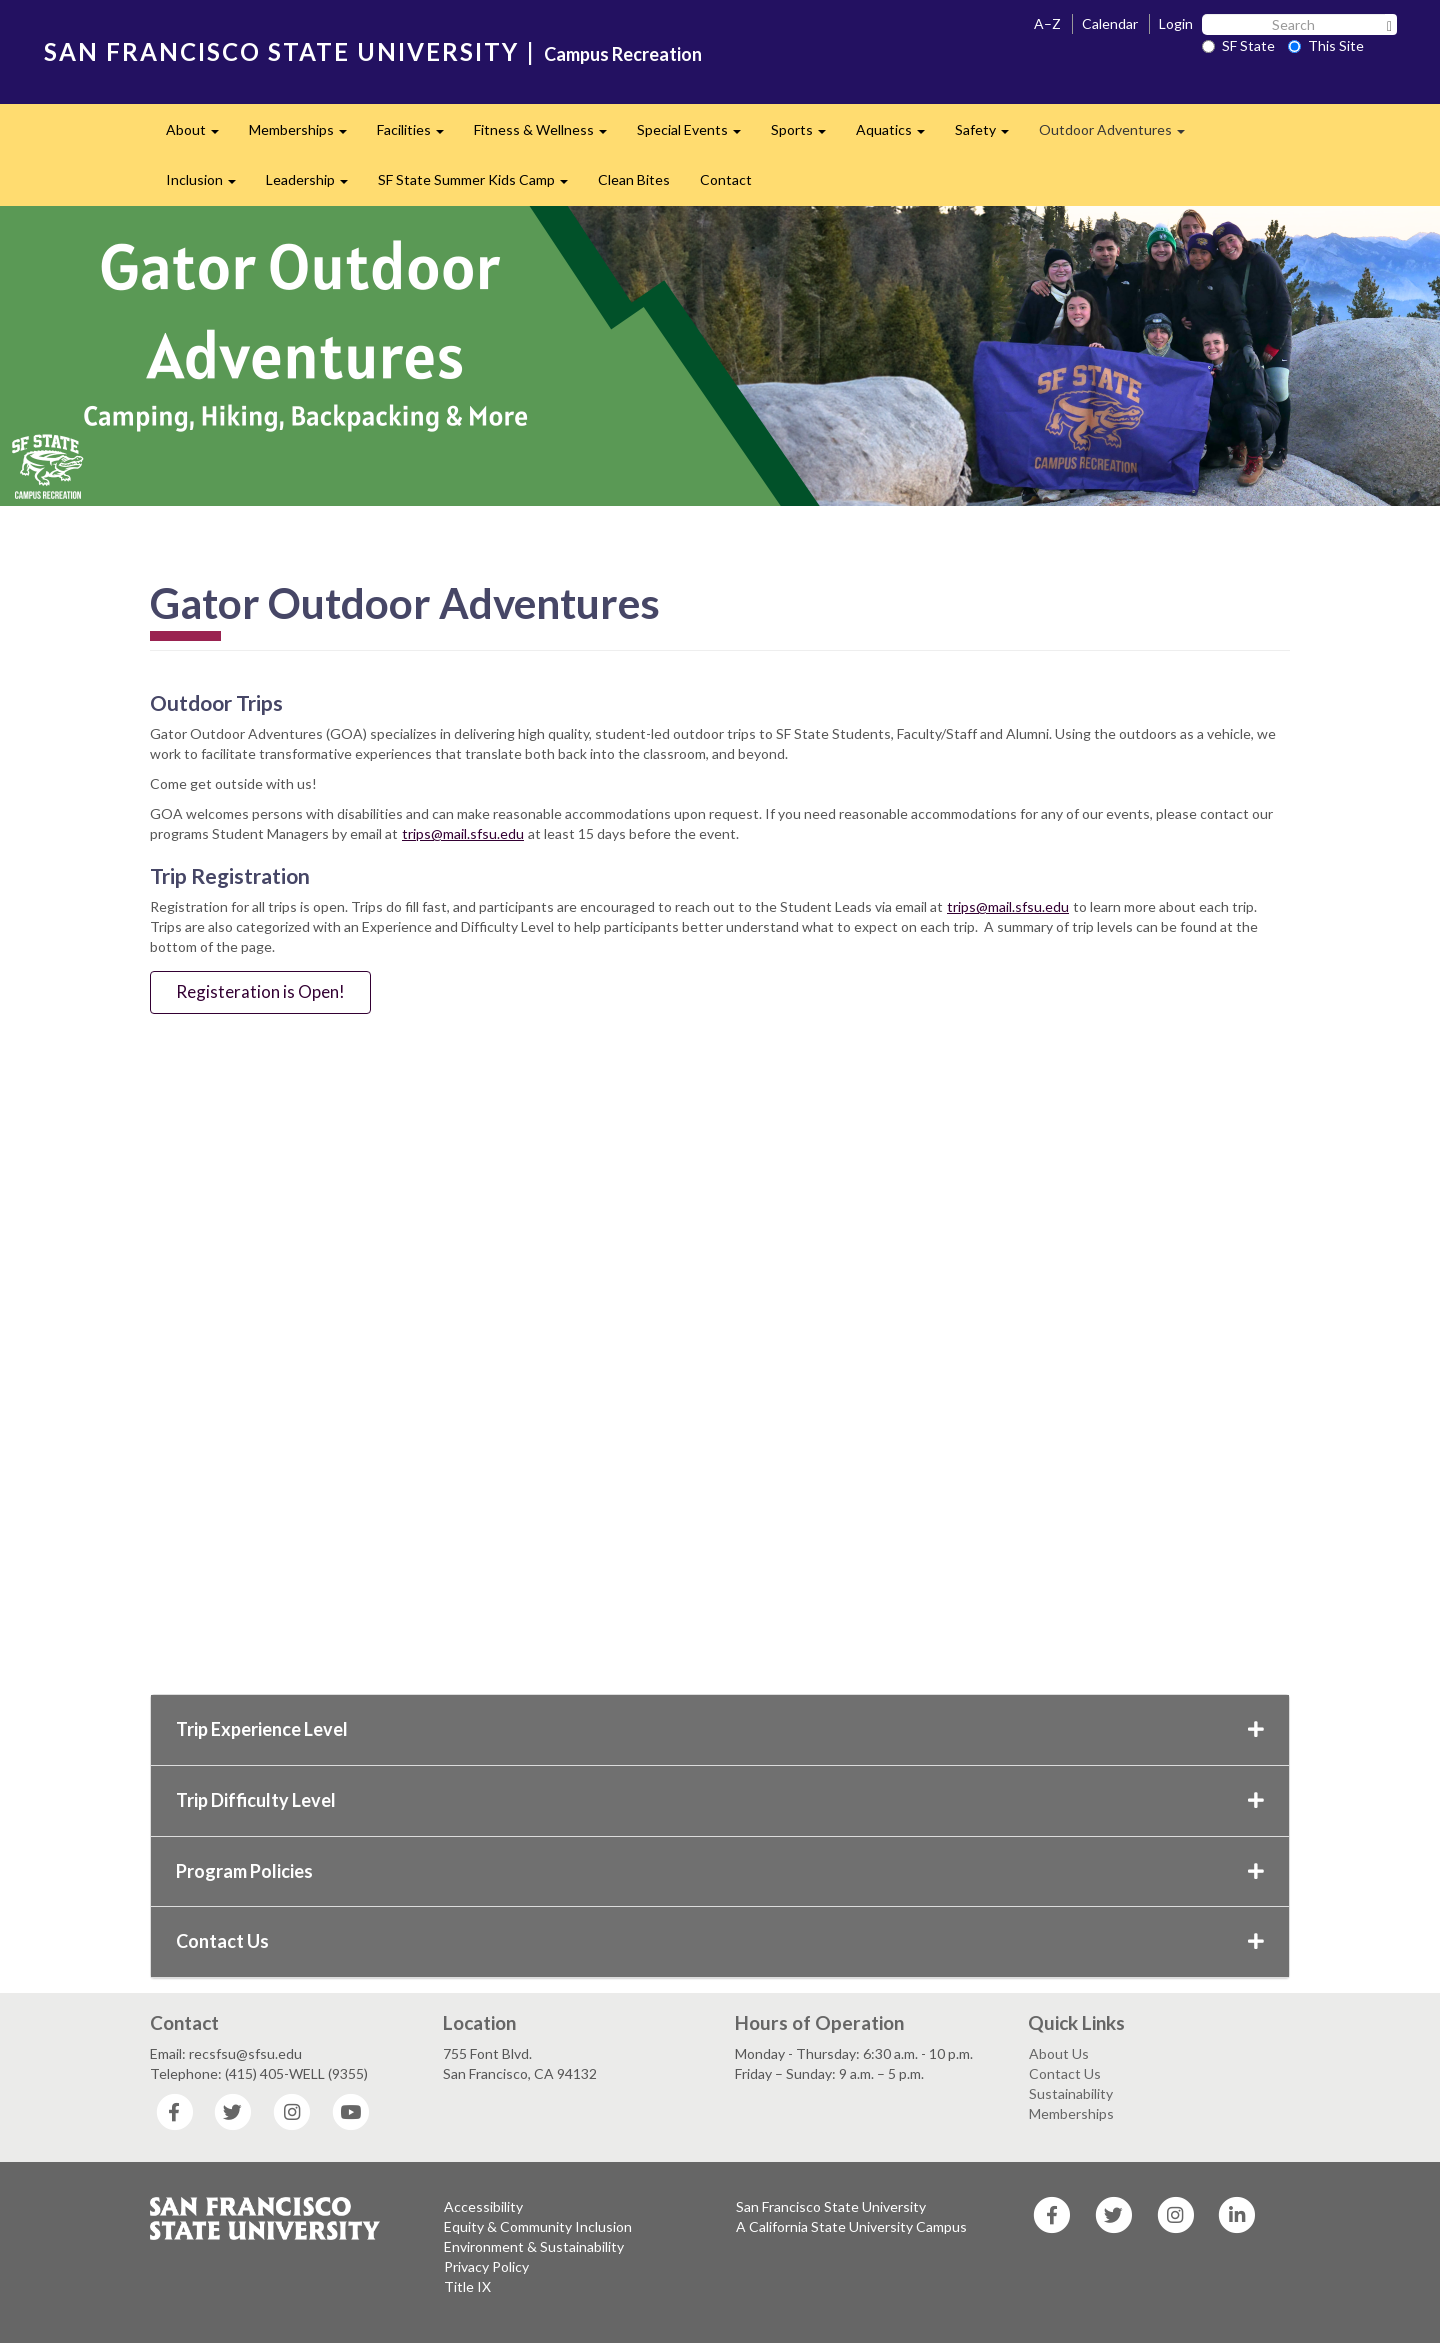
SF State (1238, 45)
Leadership (314, 185)
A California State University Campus (851, 2226)
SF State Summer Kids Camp (480, 185)
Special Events (696, 135)
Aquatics (898, 135)
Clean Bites (634, 179)
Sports (806, 135)
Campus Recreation (623, 54)
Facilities (418, 135)
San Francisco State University (831, 2206)
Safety (989, 135)
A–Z (1047, 23)
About (200, 135)
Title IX (467, 2286)
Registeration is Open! (260, 991)
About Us (1059, 2053)
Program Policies (720, 1871)
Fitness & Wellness (548, 135)
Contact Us (720, 1941)
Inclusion (208, 185)
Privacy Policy (486, 2266)
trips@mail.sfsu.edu (463, 833)
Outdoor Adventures (1119, 135)
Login (1176, 23)
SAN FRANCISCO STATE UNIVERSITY (281, 51)
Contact (726, 179)
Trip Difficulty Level (720, 1800)
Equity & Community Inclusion (538, 2226)
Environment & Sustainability (534, 2246)
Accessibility (483, 2206)
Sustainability (1071, 2093)
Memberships (305, 135)
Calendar (1110, 23)
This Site (1326, 45)
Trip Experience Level (720, 1729)
